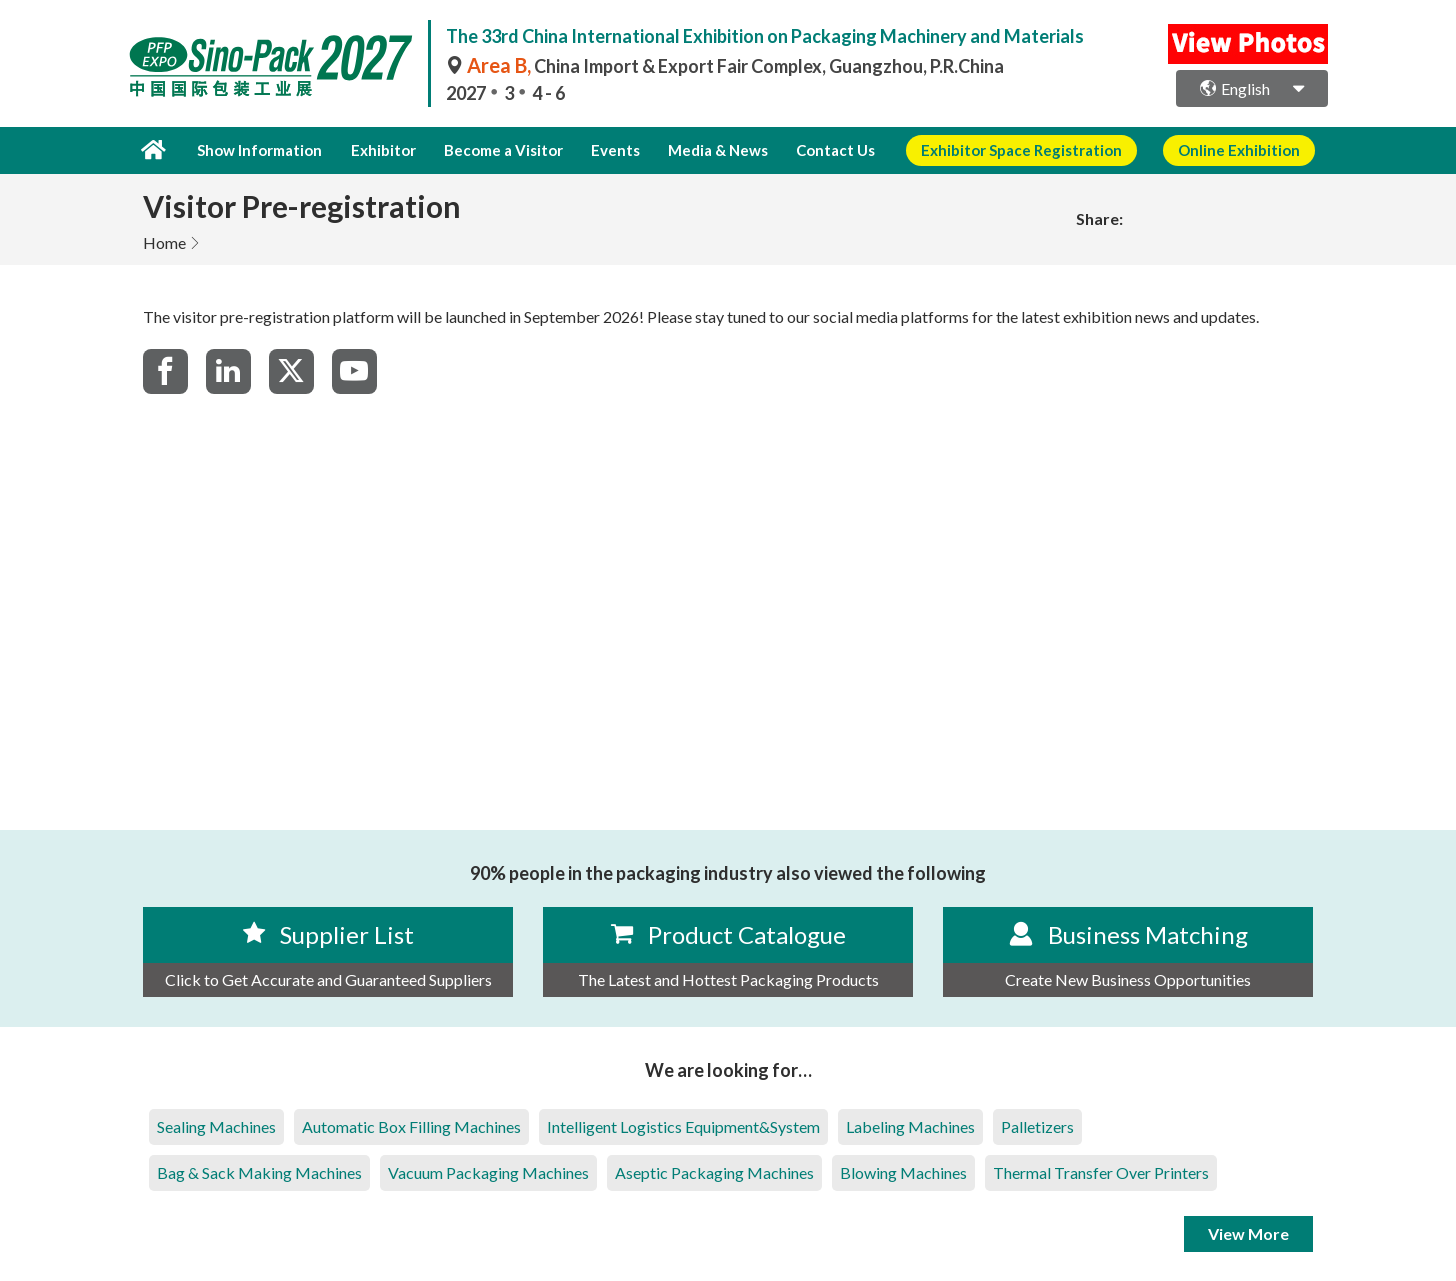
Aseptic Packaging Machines (714, 1171)
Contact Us (814, 150)
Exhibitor (377, 150)
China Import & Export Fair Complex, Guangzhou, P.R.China (725, 66)
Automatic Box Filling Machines (411, 1125)
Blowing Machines (903, 1171)
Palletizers (1037, 1125)
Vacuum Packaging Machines (488, 1171)
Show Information (257, 150)
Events (602, 150)
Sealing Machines (216, 1125)
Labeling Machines (910, 1125)
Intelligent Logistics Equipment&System (683, 1125)
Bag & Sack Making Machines (259, 1171)
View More (1248, 1232)
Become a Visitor (494, 150)
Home (164, 241)
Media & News (700, 150)
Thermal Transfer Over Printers (1101, 1171)
